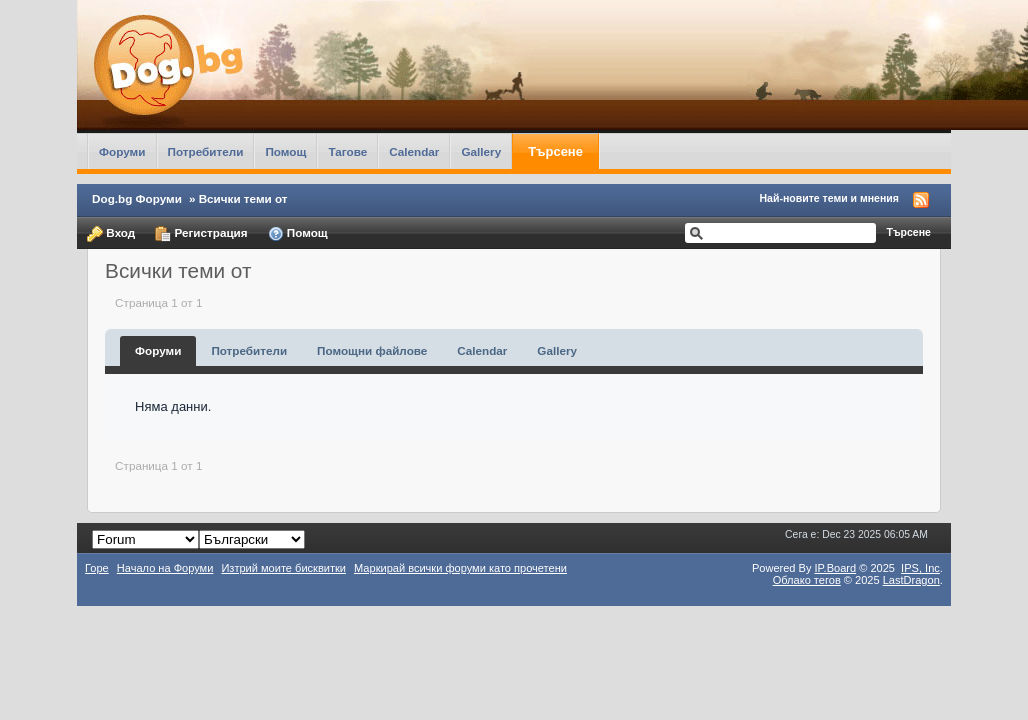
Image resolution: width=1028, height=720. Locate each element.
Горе (97, 568)
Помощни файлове (372, 350)
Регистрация (201, 234)
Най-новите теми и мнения (829, 198)
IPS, (920, 568)
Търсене (555, 151)
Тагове (347, 151)
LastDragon (911, 580)
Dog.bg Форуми (137, 198)
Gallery (481, 151)
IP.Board (836, 568)
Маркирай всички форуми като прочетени (460, 568)
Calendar (414, 151)
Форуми (122, 151)
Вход (111, 234)
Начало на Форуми (165, 568)
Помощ (285, 151)
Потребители (206, 151)
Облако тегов (807, 580)
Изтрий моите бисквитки (283, 568)
